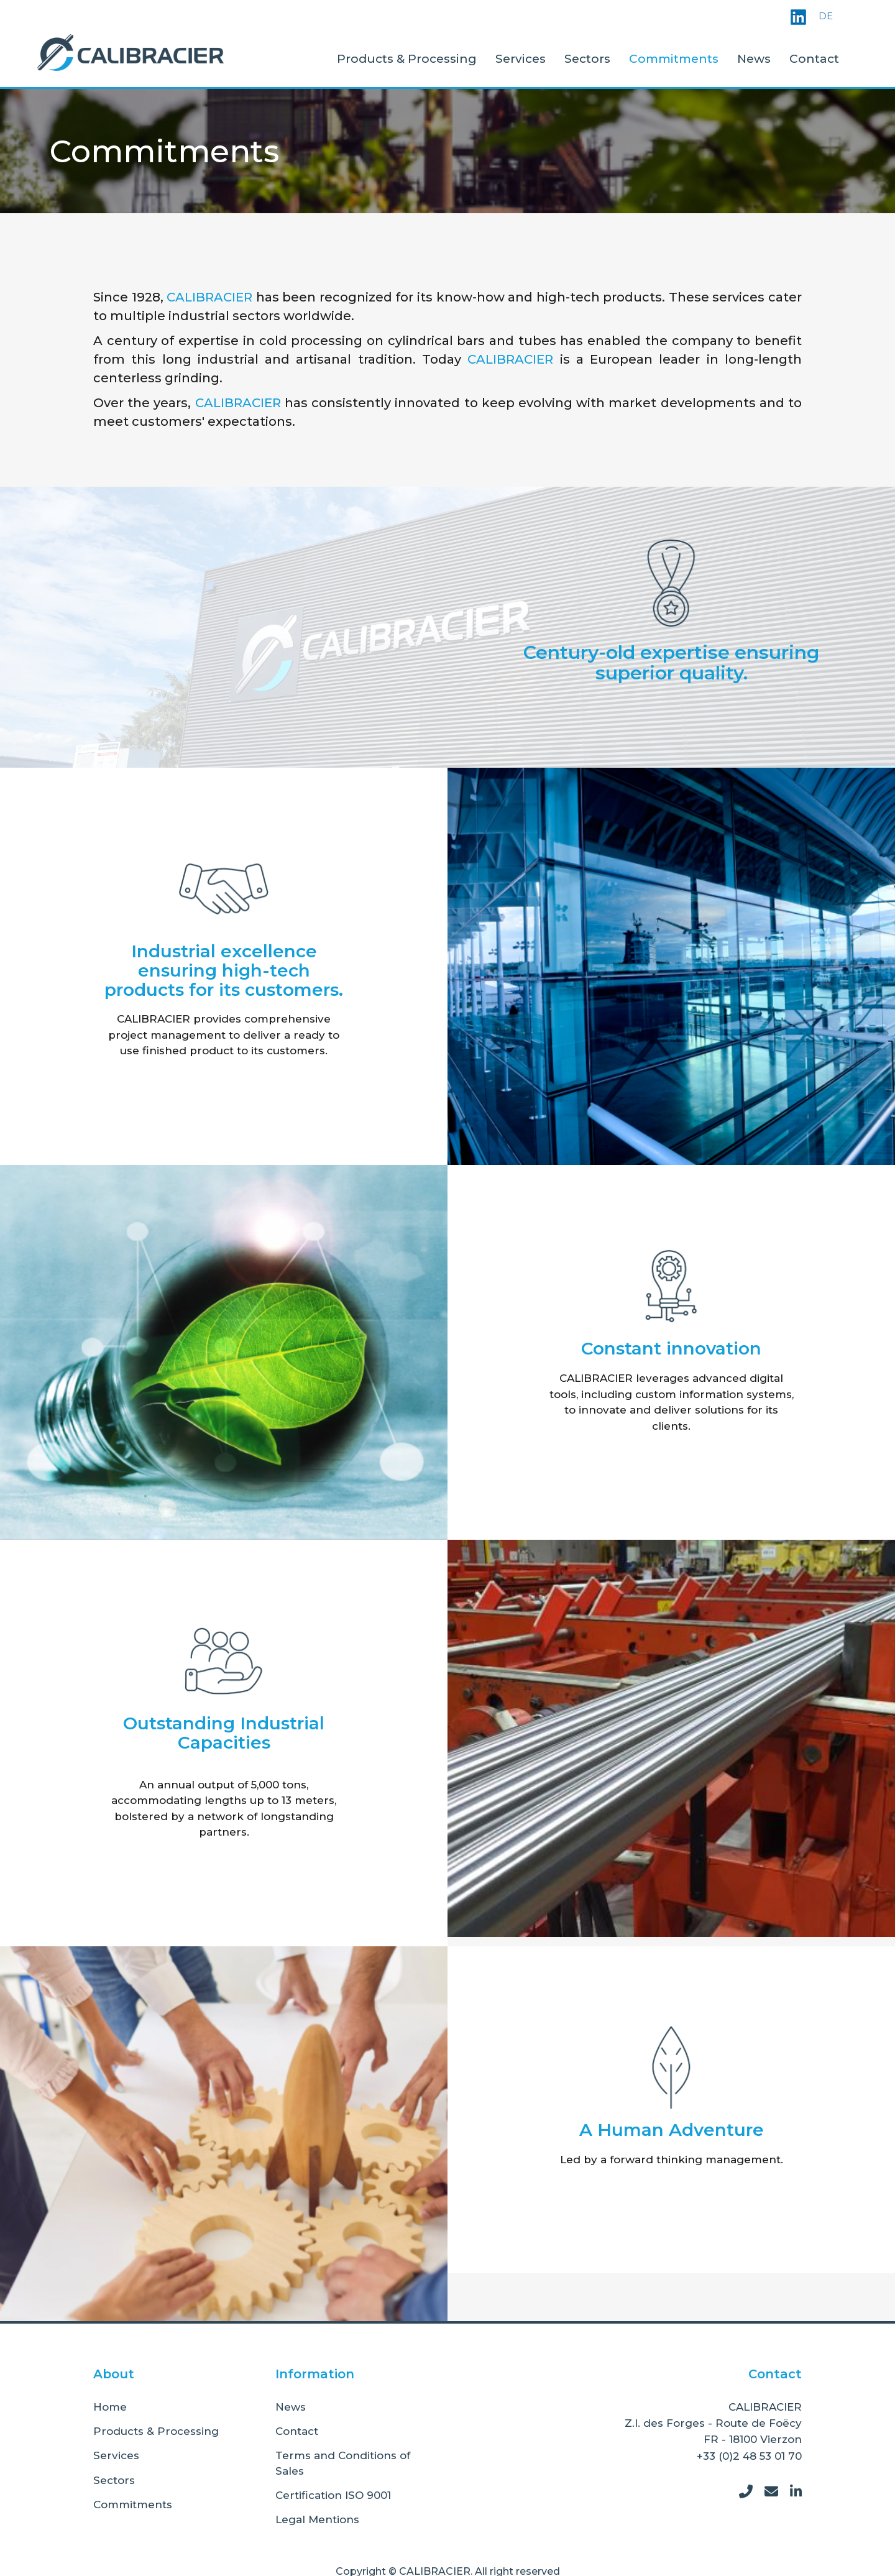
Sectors (587, 59)
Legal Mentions (317, 2519)
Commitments (673, 59)
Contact (814, 59)
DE (826, 16)
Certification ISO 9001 (333, 2495)
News (754, 59)
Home (110, 2407)
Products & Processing (407, 59)
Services (520, 59)
